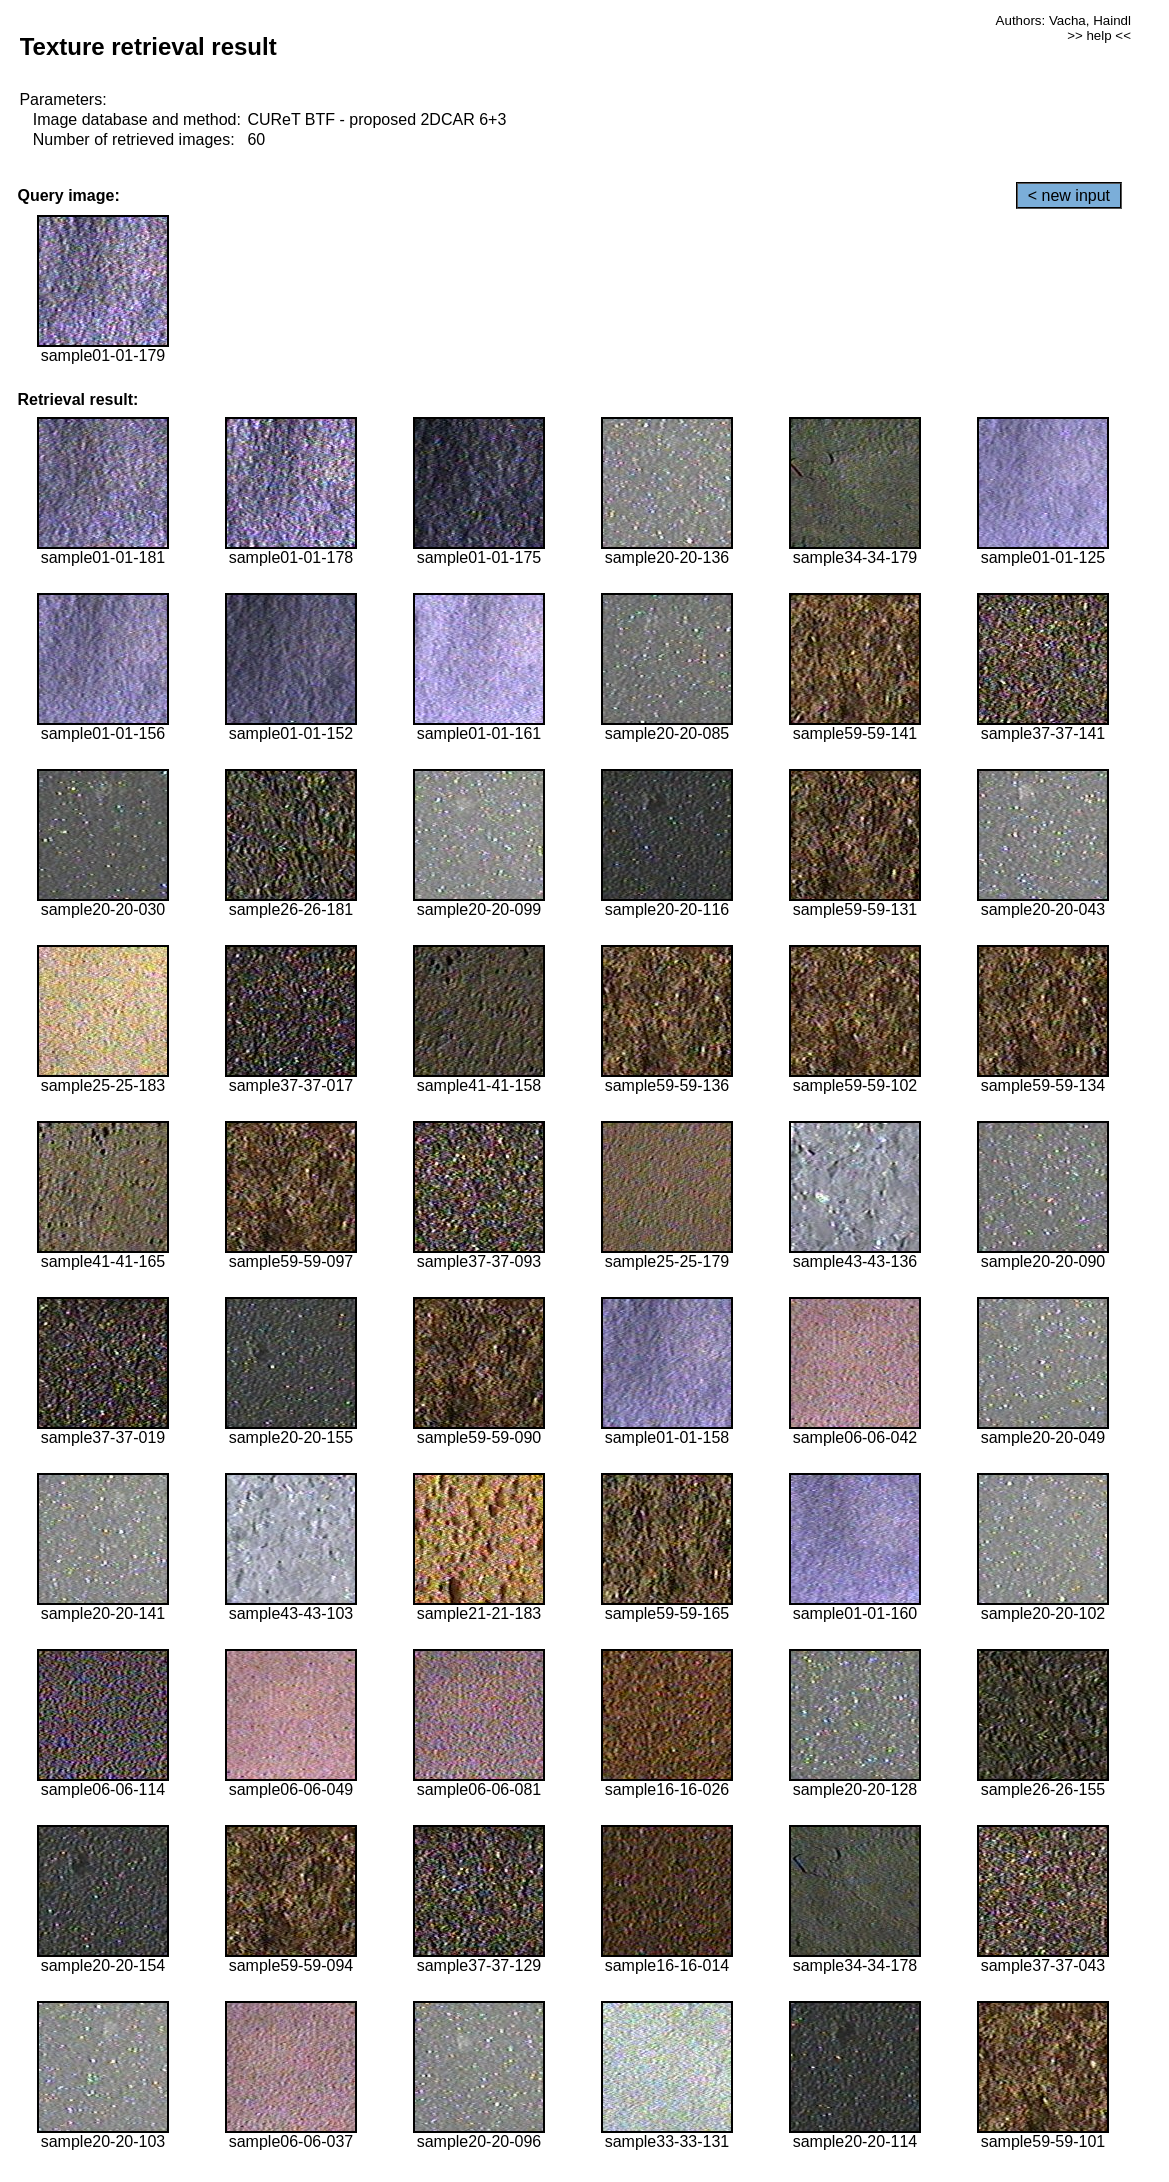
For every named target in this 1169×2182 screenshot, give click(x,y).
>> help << (1099, 35)
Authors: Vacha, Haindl (1063, 20)
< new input (1069, 195)
